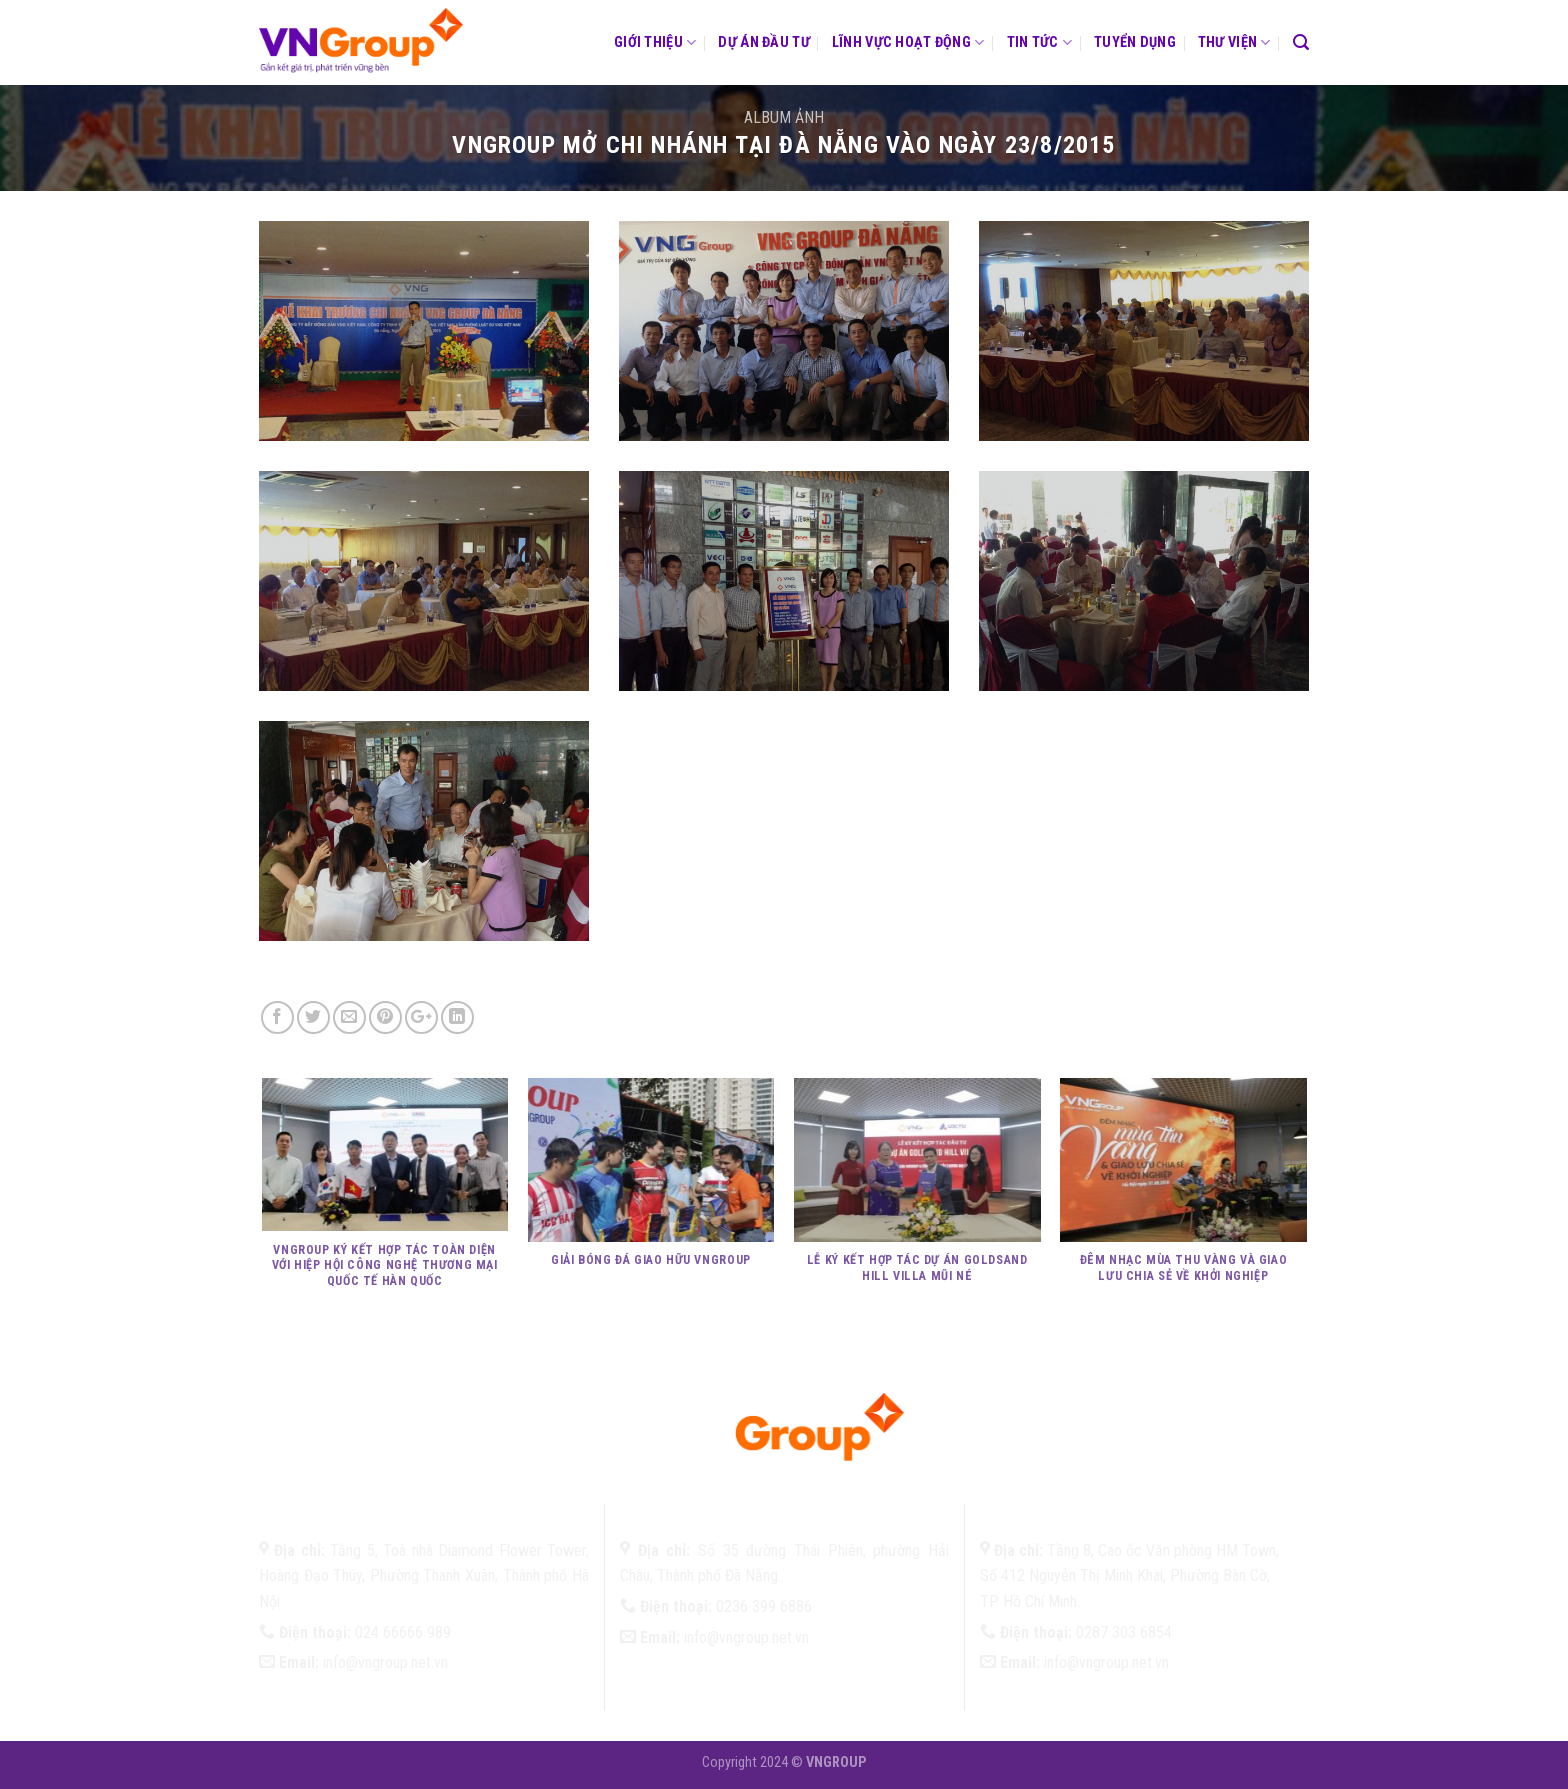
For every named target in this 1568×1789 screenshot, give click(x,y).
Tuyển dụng (1135, 42)
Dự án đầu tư (763, 42)
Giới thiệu (655, 42)
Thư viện (1234, 42)
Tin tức (1040, 42)
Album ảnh (784, 117)
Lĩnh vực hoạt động (908, 42)
